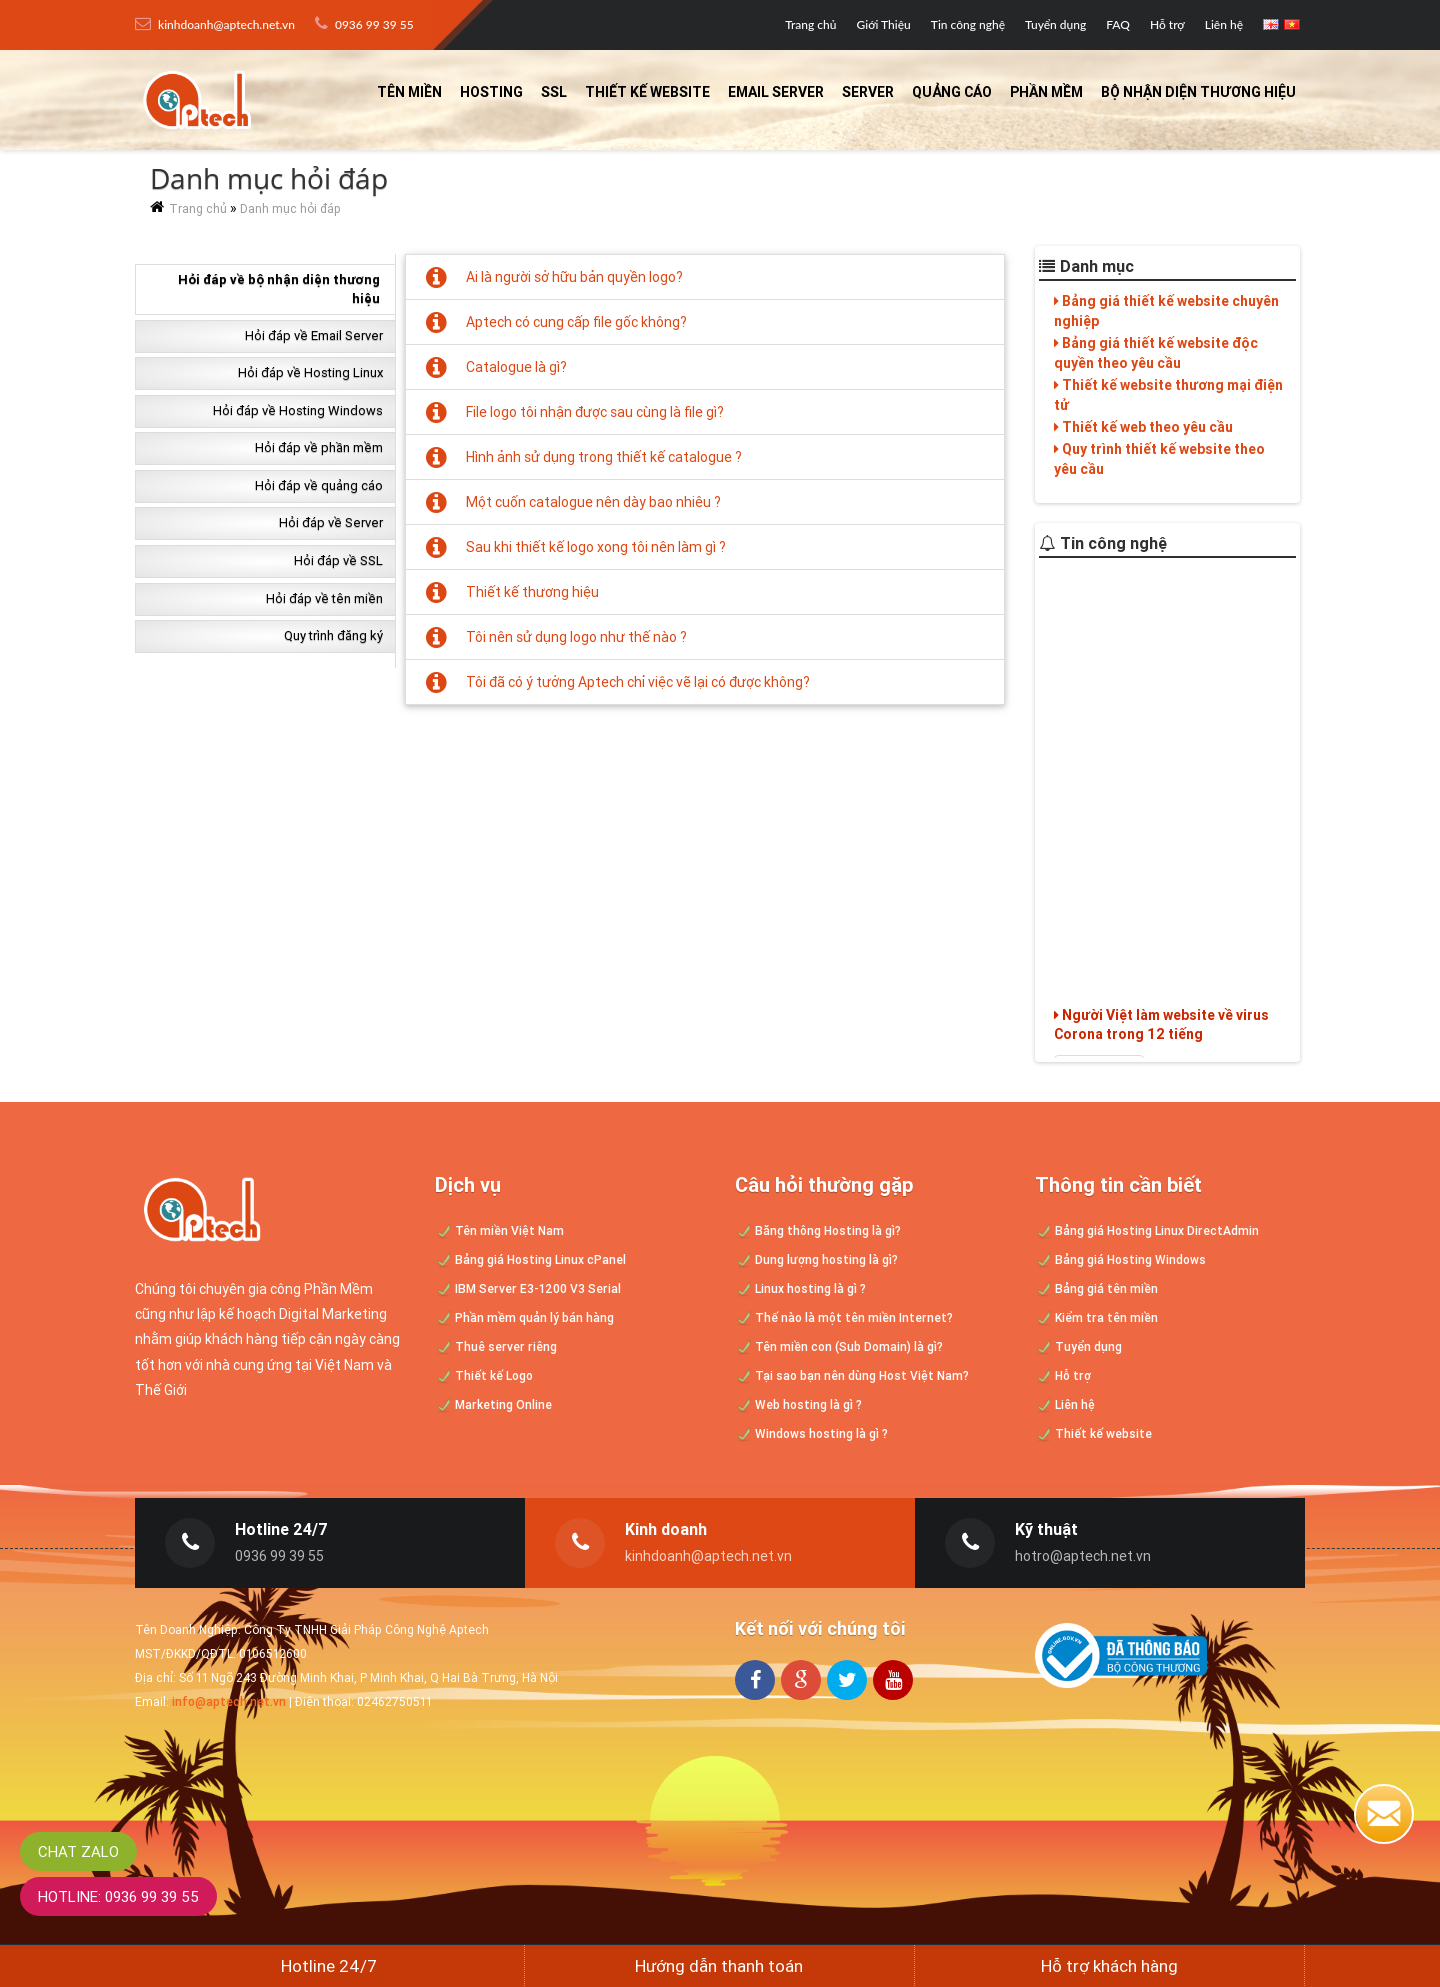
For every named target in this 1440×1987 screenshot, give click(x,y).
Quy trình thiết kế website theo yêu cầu (1159, 459)
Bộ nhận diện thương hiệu (1198, 92)
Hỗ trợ (1167, 24)
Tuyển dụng (1055, 24)
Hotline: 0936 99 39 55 (118, 1896)
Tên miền (409, 92)
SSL (554, 92)
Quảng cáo (952, 92)
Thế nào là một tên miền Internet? (844, 1317)
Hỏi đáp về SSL (338, 560)
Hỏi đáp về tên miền (324, 598)
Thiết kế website (647, 92)
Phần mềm (1046, 92)
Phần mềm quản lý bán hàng (524, 1317)
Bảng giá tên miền (1096, 1288)
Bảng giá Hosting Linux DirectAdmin (1147, 1230)
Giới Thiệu (884, 24)
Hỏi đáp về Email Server (314, 335)
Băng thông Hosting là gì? (818, 1230)
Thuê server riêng (496, 1346)
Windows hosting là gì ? (811, 1433)
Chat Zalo (78, 1851)
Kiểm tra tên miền (1096, 1317)
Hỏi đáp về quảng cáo (319, 485)
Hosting (491, 92)
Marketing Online (493, 1404)
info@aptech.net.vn (229, 1701)
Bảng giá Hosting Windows (1120, 1259)
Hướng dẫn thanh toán (719, 1966)
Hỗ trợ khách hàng (1109, 1966)
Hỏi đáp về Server (331, 522)
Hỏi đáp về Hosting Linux (310, 372)
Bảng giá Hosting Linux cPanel (530, 1259)
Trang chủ (810, 24)
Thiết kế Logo (484, 1375)
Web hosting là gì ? (798, 1404)
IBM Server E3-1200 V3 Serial (528, 1288)
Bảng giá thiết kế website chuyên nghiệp (1166, 311)
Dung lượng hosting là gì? (816, 1259)
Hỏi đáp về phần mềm (319, 447)
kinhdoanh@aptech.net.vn (215, 23)
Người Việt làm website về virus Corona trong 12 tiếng (1161, 1042)
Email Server (776, 92)
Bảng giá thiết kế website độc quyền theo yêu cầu (1156, 353)
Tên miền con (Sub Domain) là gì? (839, 1346)
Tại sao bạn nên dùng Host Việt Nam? (852, 1375)
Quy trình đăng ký (333, 635)
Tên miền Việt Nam (499, 1230)
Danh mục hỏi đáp (290, 208)
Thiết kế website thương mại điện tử (1168, 395)
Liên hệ (1224, 24)
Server (868, 92)
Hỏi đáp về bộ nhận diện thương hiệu (279, 289)
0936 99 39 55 (364, 23)
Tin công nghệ (968, 24)
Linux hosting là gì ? (800, 1288)
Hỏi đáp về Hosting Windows (298, 410)
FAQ (1118, 24)
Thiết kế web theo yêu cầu (1143, 427)
